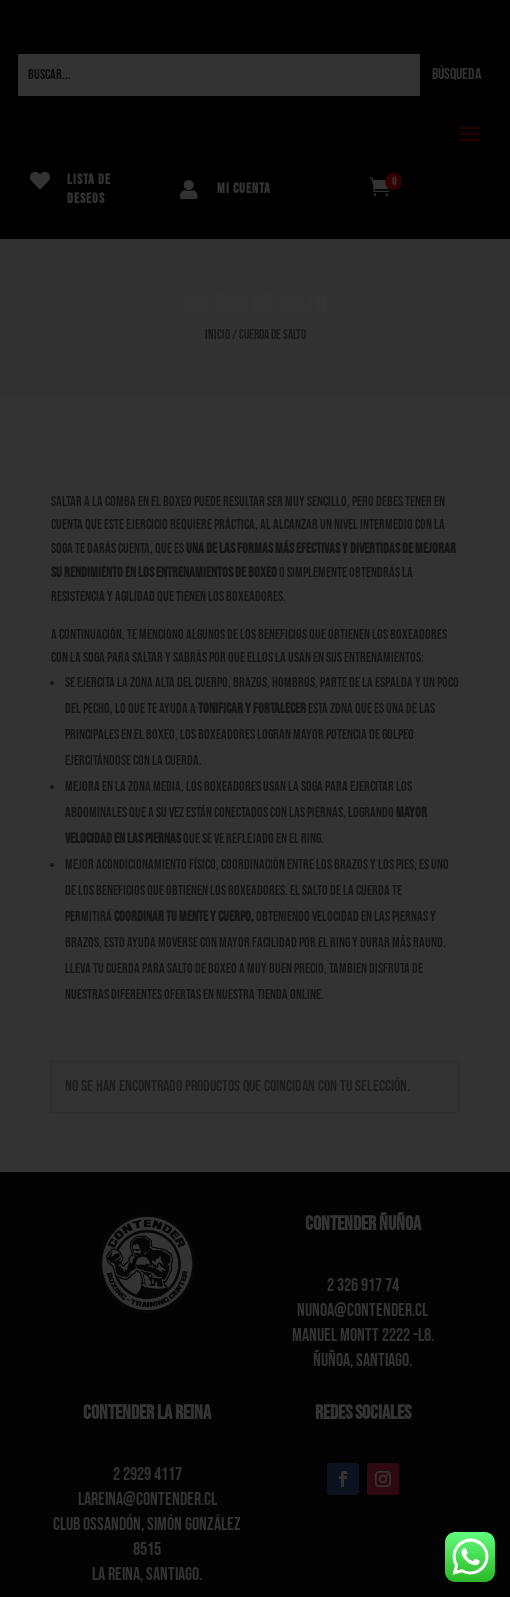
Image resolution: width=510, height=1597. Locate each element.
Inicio (217, 335)
